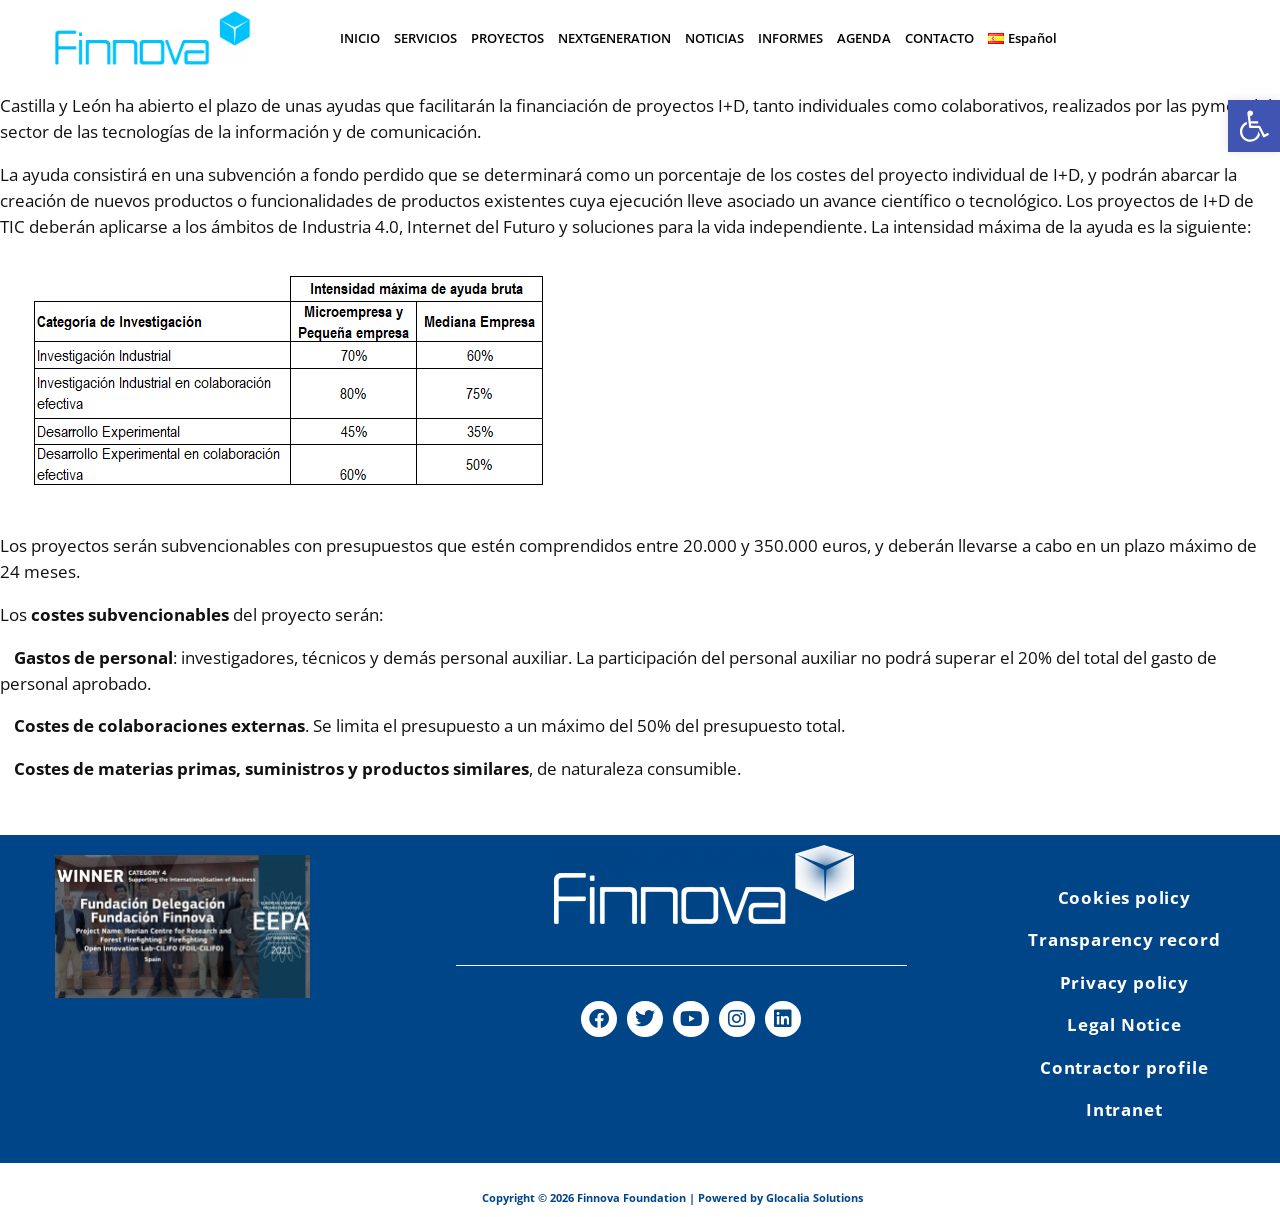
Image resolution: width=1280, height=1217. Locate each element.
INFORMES (790, 38)
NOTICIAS (714, 38)
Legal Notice (1124, 1024)
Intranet (1124, 1109)
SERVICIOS (425, 38)
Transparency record (1124, 939)
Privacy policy (1124, 982)
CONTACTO (939, 38)
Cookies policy (1124, 897)
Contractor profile (1124, 1067)
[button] (1254, 126)
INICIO (360, 38)
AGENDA (864, 38)
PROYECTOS (507, 38)
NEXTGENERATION (614, 38)
